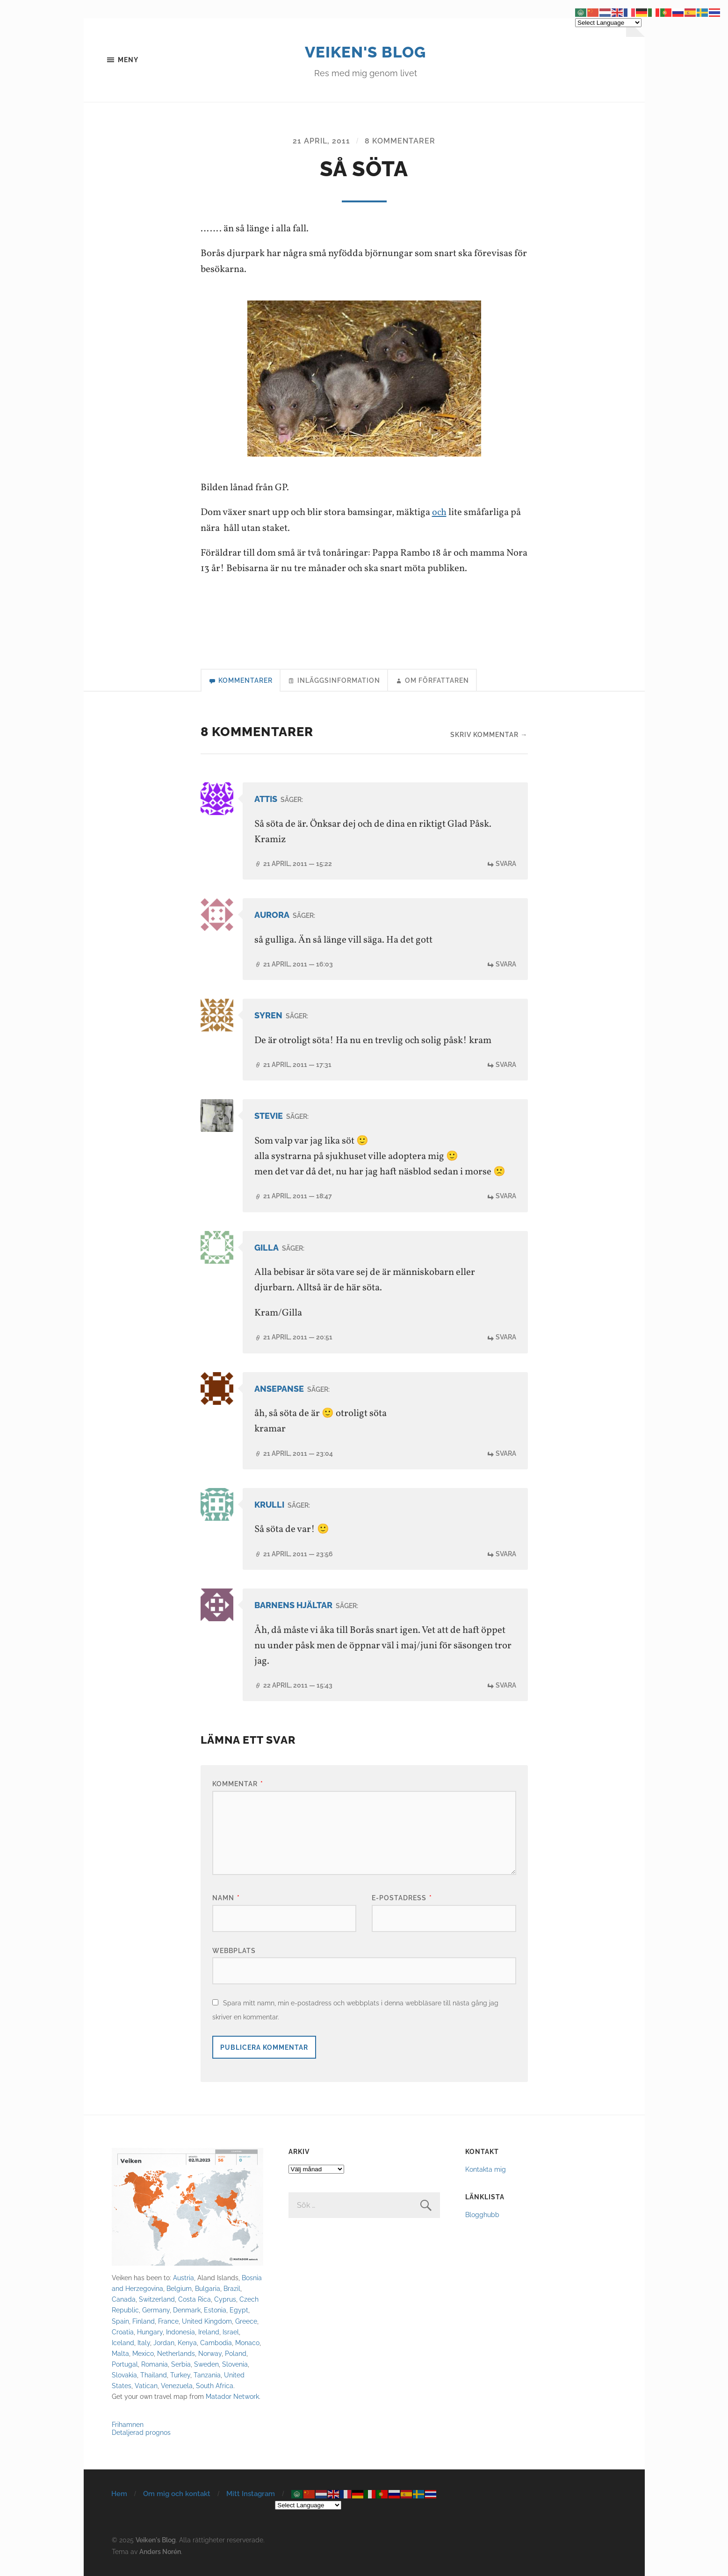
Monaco (247, 2343)
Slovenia (235, 2364)
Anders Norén (160, 2552)
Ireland (208, 2332)
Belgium (179, 2289)
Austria (183, 2279)
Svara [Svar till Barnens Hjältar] (506, 1686)
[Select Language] (308, 2506)
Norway (210, 2354)
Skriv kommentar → (488, 735)
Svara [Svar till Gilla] (506, 1338)
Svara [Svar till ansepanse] (506, 1454)
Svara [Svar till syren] (506, 1065)
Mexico (143, 2354)
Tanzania (207, 2375)
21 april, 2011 (321, 140)
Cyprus (225, 2300)
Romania (154, 2364)
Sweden (206, 2364)
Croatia (123, 2332)
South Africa (214, 2386)
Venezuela (177, 2386)
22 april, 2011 (297, 1686)
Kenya (187, 2343)
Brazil (231, 2289)
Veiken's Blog (365, 51)
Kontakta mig (485, 2170)
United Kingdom (207, 2322)
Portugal (125, 2364)
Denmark (187, 2311)
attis (265, 800)
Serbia (181, 2364)
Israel (231, 2332)
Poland (235, 2354)
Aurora (271, 916)
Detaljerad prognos (141, 2433)
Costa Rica (194, 2300)
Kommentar (237, 1785)
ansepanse (279, 1390)
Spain (120, 2322)
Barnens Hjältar (293, 1606)
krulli (269, 1505)
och (439, 513)
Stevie (268, 1117)
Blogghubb (482, 2215)
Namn (226, 1898)
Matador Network (232, 2397)
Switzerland (157, 2300)
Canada (124, 2300)
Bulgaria (207, 2289)
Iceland (123, 2343)
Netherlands (176, 2354)
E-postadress (402, 1898)
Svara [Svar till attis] (506, 864)
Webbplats (234, 1951)
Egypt (239, 2311)
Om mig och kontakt (176, 2494)
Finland (143, 2322)
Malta (120, 2354)
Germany (156, 2311)
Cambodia (216, 2343)
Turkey (180, 2375)
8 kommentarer (400, 140)
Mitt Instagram (250, 2494)
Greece (246, 2322)
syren (268, 1017)
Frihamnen (128, 2425)
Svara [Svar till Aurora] (506, 965)
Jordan (163, 2343)
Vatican (146, 2386)
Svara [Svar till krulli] (506, 1554)
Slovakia (124, 2375)
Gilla (266, 1248)
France (168, 2322)
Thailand (153, 2375)
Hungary (150, 2332)
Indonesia (180, 2332)
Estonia (215, 2311)
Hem (119, 2494)
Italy (143, 2343)
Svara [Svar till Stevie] (506, 1197)
